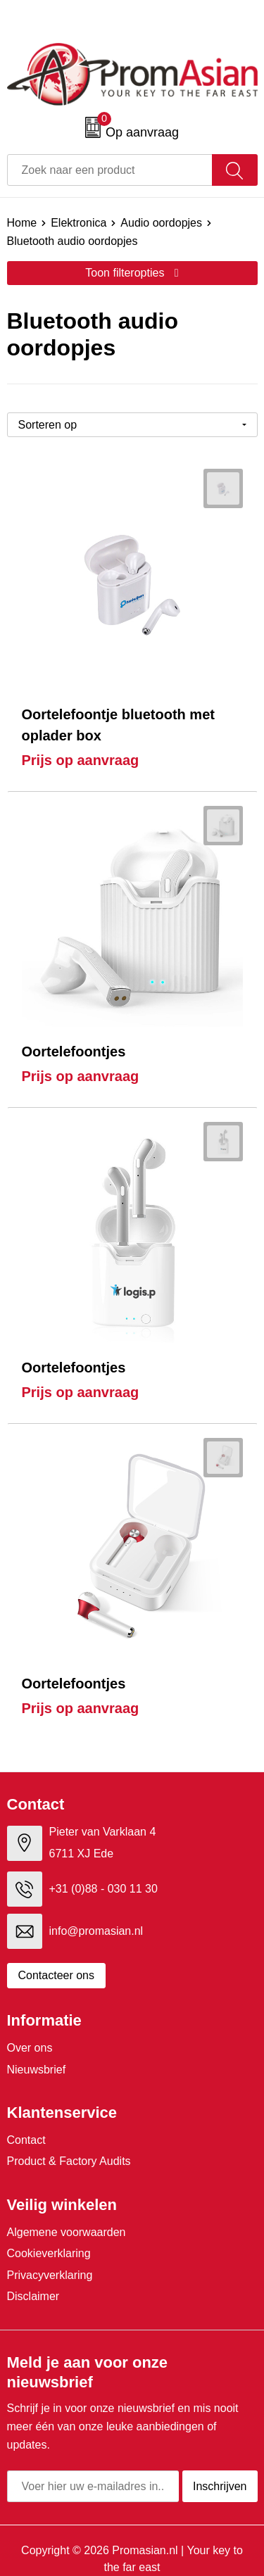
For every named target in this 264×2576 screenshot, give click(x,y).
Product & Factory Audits (69, 2161)
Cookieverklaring (49, 2253)
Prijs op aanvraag (80, 760)
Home (22, 223)
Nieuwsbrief (36, 2070)
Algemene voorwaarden (66, 2232)
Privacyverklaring (50, 2275)
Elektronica (78, 223)
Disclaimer (33, 2296)
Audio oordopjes (161, 223)
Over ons (30, 2048)
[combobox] (110, 170)
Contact (26, 2140)
